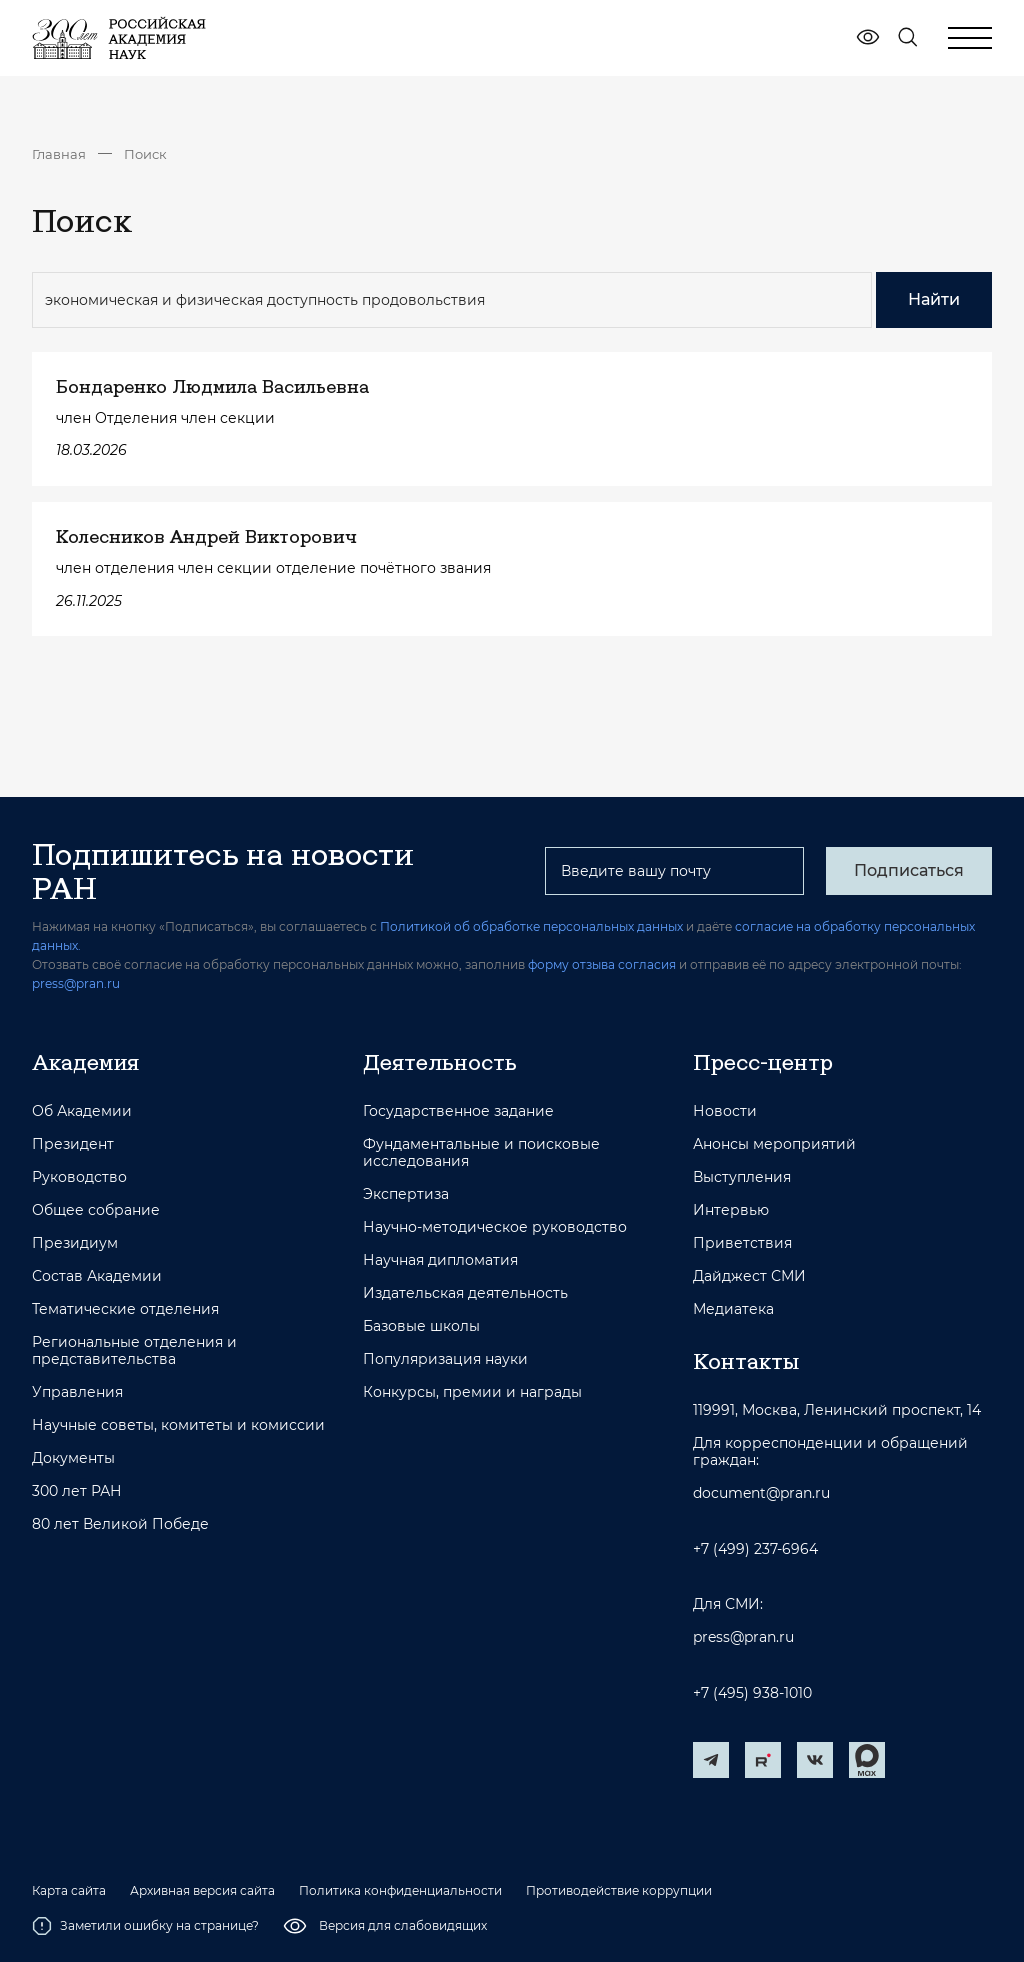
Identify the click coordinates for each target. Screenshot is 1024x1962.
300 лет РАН (77, 1491)
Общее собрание (96, 1210)
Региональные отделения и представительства (134, 1351)
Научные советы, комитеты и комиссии (178, 1425)
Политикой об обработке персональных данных (531, 926)
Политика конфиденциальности (400, 1891)
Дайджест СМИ (749, 1276)
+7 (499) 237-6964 (755, 1549)
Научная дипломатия (440, 1260)
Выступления (742, 1177)
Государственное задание (458, 1111)
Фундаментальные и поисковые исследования (481, 1153)
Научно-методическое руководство (495, 1227)
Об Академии (82, 1111)
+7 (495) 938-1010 (752, 1693)
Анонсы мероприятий (774, 1144)
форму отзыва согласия (602, 964)
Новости (725, 1111)
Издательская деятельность (465, 1293)
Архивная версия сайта (202, 1891)
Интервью (731, 1210)
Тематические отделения (125, 1309)
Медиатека (733, 1309)
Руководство (79, 1177)
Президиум (75, 1243)
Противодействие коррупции (619, 1891)
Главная (59, 154)
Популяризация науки (445, 1359)
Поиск (145, 154)
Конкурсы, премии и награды (472, 1392)
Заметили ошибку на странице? (145, 1926)
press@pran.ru (76, 983)
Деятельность (440, 1062)
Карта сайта (69, 1891)
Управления (77, 1392)
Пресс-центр (763, 1062)
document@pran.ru (761, 1493)
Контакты (746, 1361)
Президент (73, 1144)
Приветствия (742, 1243)
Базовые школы (421, 1326)
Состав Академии (97, 1276)
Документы (73, 1458)
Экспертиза (406, 1194)
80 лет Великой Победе (120, 1524)
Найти (934, 299)
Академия (85, 1062)
